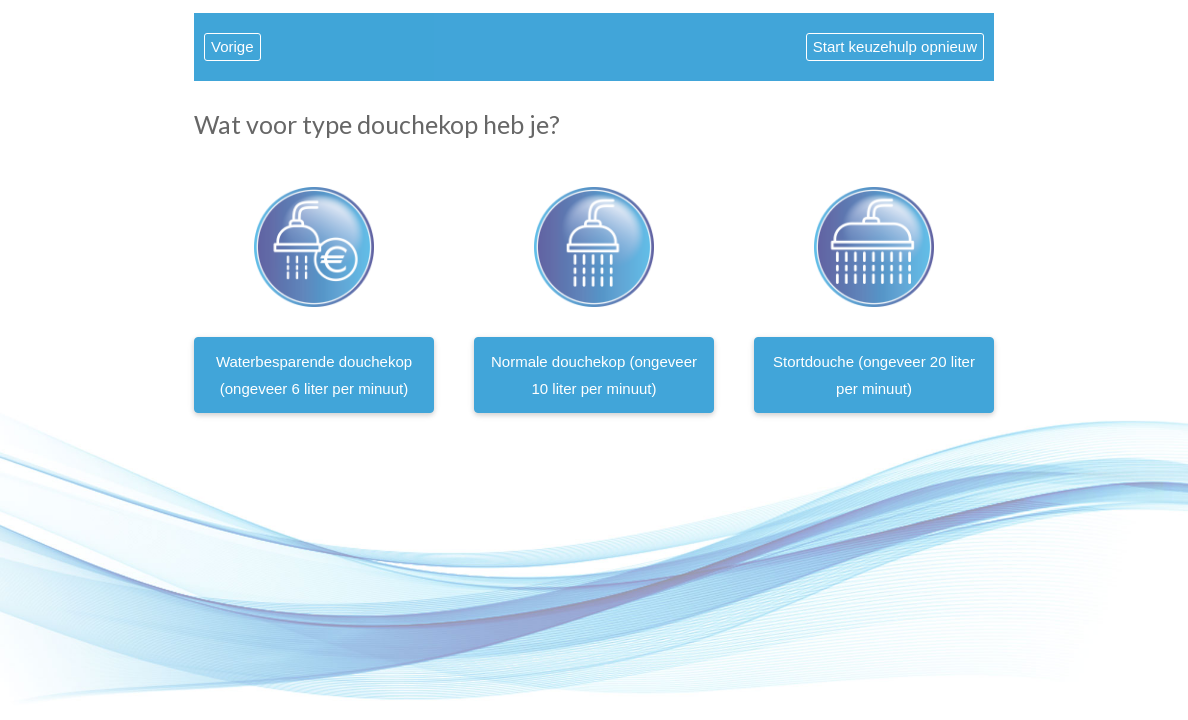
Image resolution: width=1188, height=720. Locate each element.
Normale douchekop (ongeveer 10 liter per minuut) (594, 375)
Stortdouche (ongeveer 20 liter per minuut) (874, 375)
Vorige (232, 46)
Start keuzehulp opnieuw (895, 46)
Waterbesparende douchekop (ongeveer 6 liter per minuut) (314, 375)
